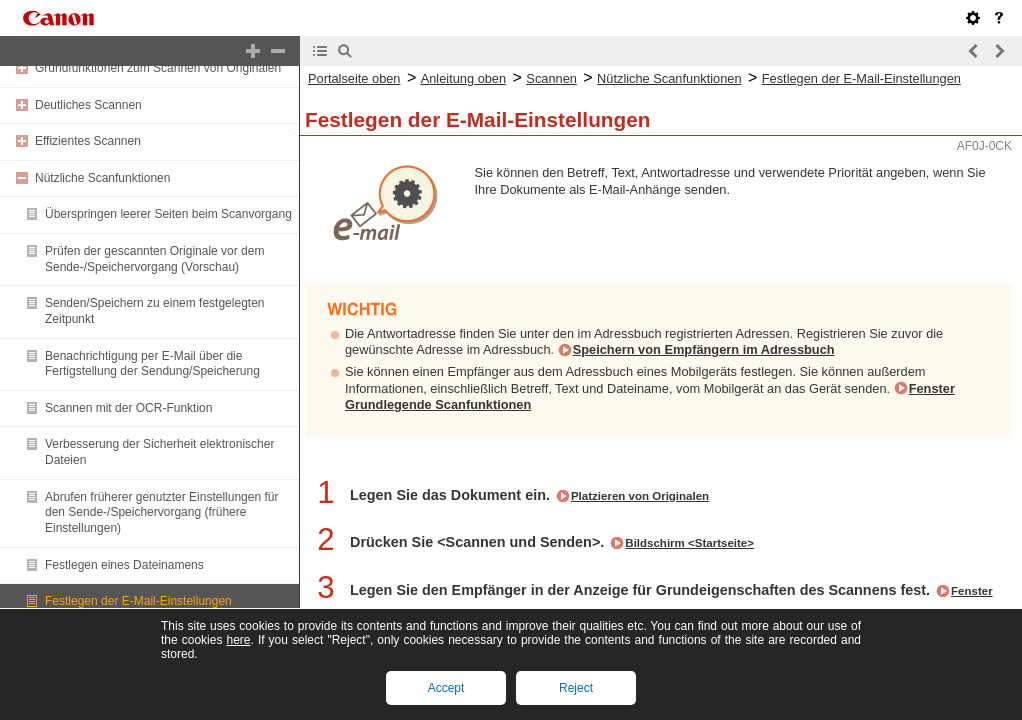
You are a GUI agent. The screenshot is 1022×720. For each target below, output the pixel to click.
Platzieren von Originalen (640, 496)
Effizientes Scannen (88, 141)
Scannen (551, 78)
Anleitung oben (463, 78)
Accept (446, 688)
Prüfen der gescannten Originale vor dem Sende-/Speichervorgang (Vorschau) (154, 259)
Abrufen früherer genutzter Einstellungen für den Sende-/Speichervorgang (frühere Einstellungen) (161, 512)
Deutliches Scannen (88, 105)
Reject (576, 688)
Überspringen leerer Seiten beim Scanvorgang (168, 214)
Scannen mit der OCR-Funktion (128, 408)
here (238, 640)
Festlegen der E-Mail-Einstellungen (138, 601)
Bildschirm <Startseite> (689, 543)
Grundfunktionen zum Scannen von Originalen (158, 68)
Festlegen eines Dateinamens (124, 565)
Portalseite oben (354, 78)
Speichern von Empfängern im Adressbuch (704, 349)
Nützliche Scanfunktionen (102, 178)
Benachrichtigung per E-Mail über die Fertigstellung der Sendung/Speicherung (152, 364)
